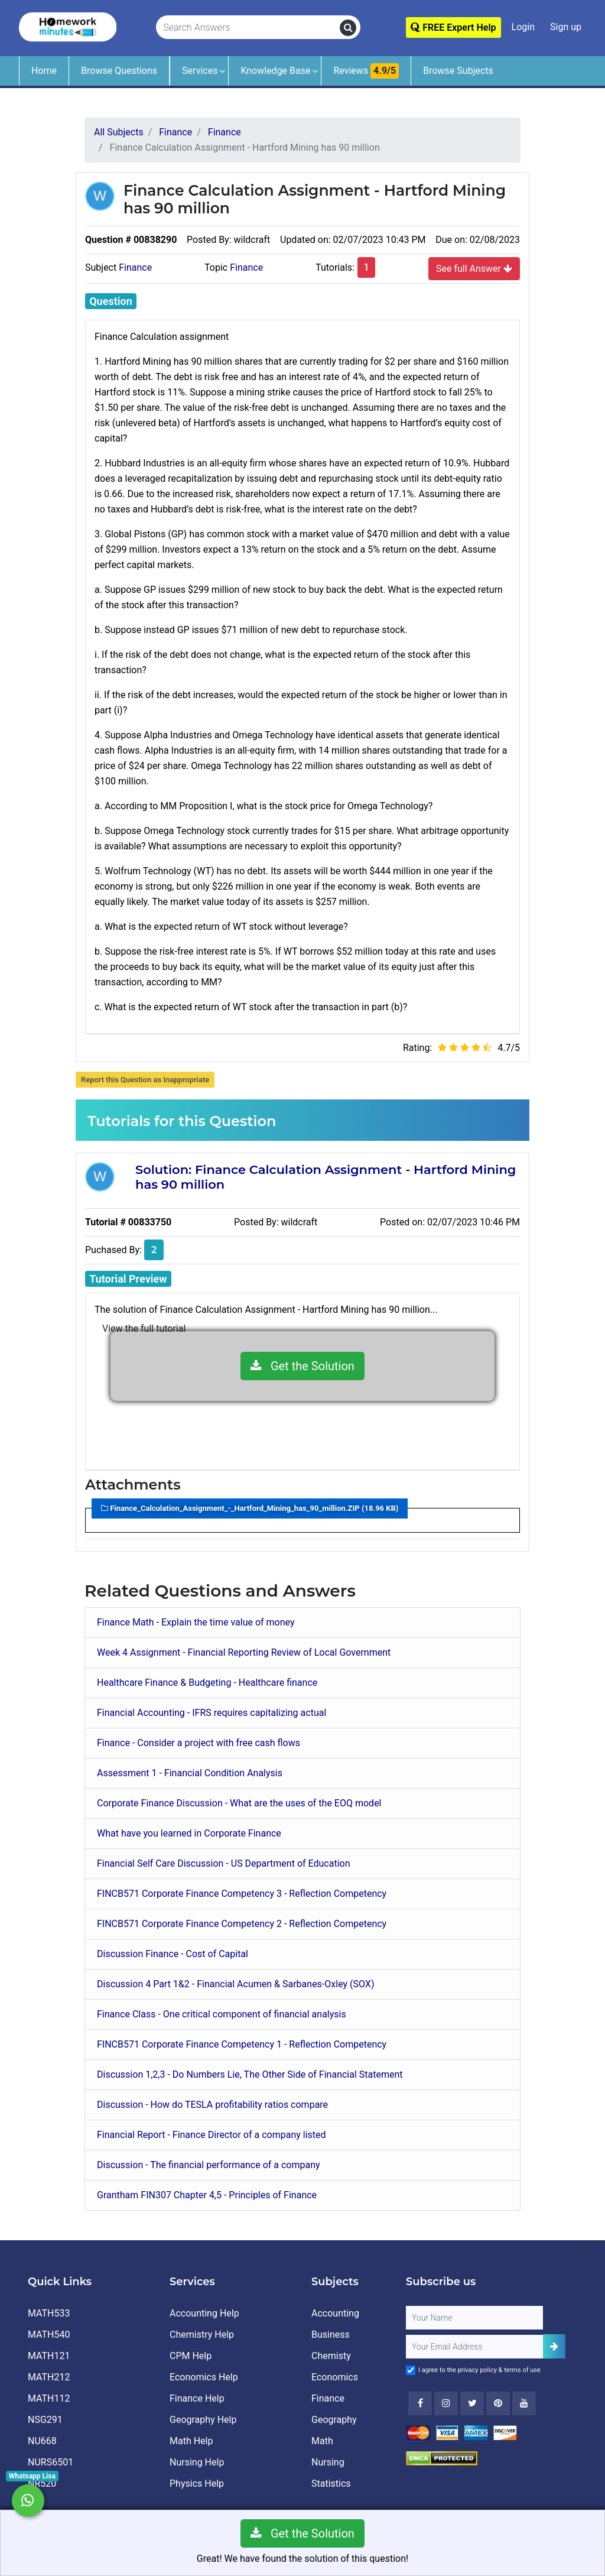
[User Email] (474, 2346)
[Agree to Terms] (410, 2370)
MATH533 (49, 2313)
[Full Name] (474, 2318)
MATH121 (49, 2355)
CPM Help (191, 2355)
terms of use (522, 2370)
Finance (135, 267)
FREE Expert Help (453, 27)
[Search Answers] (248, 27)
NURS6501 (50, 2462)
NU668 (42, 2441)
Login (523, 27)
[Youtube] (498, 2403)
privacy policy (477, 2370)
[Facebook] (420, 2403)
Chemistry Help (202, 2334)
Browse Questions (119, 70)
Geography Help (203, 2419)
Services (199, 70)
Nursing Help (197, 2462)
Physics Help (197, 2483)
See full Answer (474, 268)
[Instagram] (446, 2403)
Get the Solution (302, 1366)
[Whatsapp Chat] (28, 2500)
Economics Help (204, 2377)
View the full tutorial (144, 1328)
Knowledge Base (275, 70)
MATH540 (49, 2334)
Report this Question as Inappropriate (145, 1079)
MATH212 (49, 2377)
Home (44, 70)
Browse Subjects (458, 70)
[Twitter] (472, 2403)
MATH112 (49, 2398)
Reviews (366, 71)
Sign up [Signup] (565, 27)
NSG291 (45, 2419)
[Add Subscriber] (554, 2346)
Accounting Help (204, 2313)
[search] (348, 28)
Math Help (191, 2441)
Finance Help (197, 2398)
